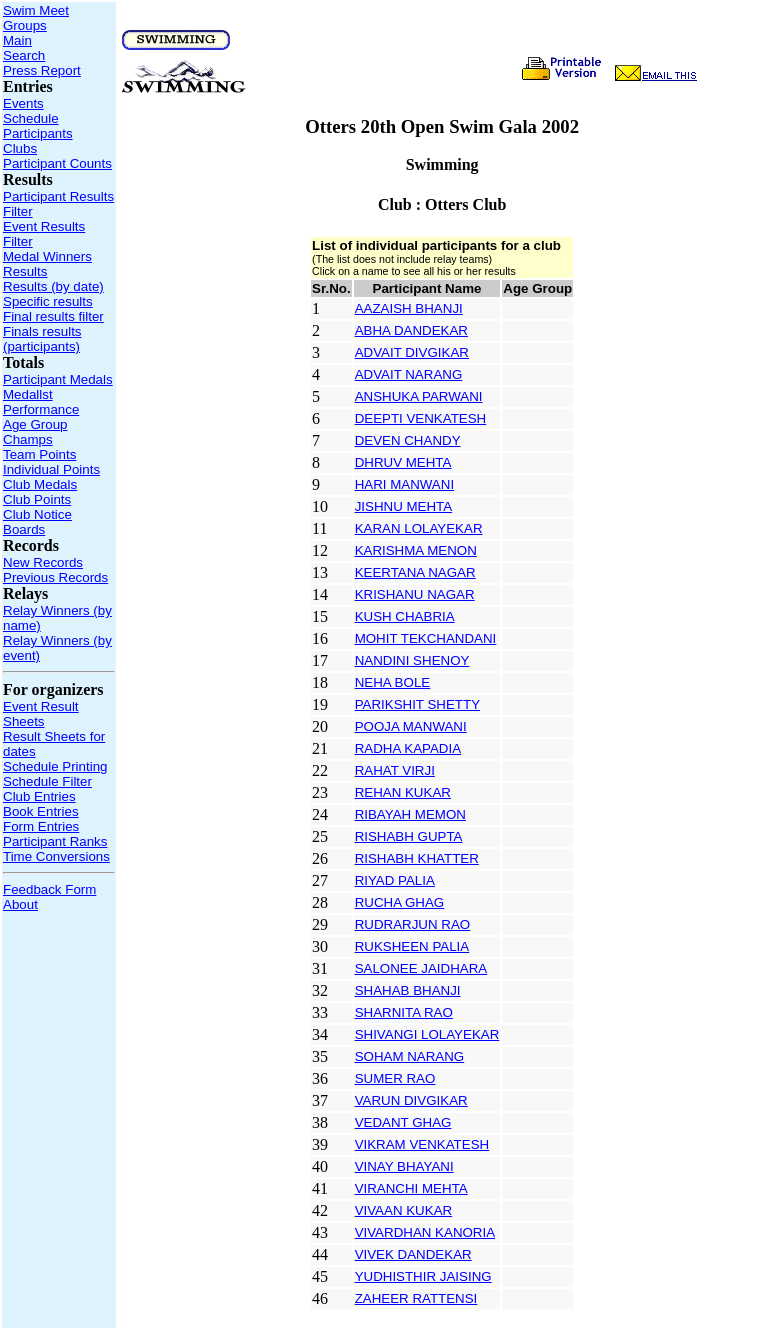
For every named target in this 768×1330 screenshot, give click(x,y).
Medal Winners (47, 256)
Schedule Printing (55, 766)
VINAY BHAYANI (404, 1166)
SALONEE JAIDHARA (421, 968)
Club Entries (39, 796)
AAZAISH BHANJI (409, 308)
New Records (43, 562)
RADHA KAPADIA (408, 748)
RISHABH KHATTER (417, 858)
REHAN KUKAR (403, 792)
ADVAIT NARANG (409, 374)
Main (17, 40)
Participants (38, 133)
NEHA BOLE (393, 682)
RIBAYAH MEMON (410, 814)
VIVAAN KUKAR (404, 1210)
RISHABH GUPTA (409, 836)
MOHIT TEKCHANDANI (426, 638)
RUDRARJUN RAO (413, 924)
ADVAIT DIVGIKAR (412, 352)
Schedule (31, 118)
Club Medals (40, 484)
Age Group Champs (35, 432)
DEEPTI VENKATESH (421, 418)
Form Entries (41, 826)
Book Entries (41, 811)
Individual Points (51, 469)
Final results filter (53, 316)
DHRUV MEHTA (403, 462)
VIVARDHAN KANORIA (425, 1232)
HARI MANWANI (404, 484)
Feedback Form (49, 889)
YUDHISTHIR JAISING (423, 1276)
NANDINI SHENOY (412, 660)
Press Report (42, 70)
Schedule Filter (47, 781)
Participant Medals (58, 379)
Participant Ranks (55, 841)
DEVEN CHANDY (408, 440)
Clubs (20, 148)
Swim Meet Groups (36, 18)
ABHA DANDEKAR (411, 330)
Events (23, 103)
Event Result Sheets (41, 714)
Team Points (39, 454)
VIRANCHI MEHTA (411, 1188)
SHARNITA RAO (404, 1012)
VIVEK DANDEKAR (413, 1254)
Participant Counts (57, 163)
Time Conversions (56, 856)
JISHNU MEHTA (404, 506)
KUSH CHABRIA (405, 616)
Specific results (48, 301)
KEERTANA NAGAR (415, 572)
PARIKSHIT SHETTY (417, 704)
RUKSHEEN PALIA (412, 946)
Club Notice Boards (37, 522)
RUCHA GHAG (400, 902)
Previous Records (55, 577)
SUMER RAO (395, 1078)
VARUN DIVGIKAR (411, 1100)
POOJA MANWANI (411, 726)
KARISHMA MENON (416, 550)
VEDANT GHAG (403, 1122)
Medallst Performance (41, 402)
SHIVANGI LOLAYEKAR (427, 1034)
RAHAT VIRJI (395, 770)
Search (24, 55)
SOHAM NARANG (410, 1056)
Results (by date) (53, 286)
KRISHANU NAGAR (415, 594)
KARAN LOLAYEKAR (419, 528)
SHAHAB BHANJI (408, 990)
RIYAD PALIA (395, 880)
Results (25, 271)
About (20, 904)
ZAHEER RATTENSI (416, 1298)
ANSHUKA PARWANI (419, 396)
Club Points (37, 499)
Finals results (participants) (42, 339)
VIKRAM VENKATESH (422, 1144)
